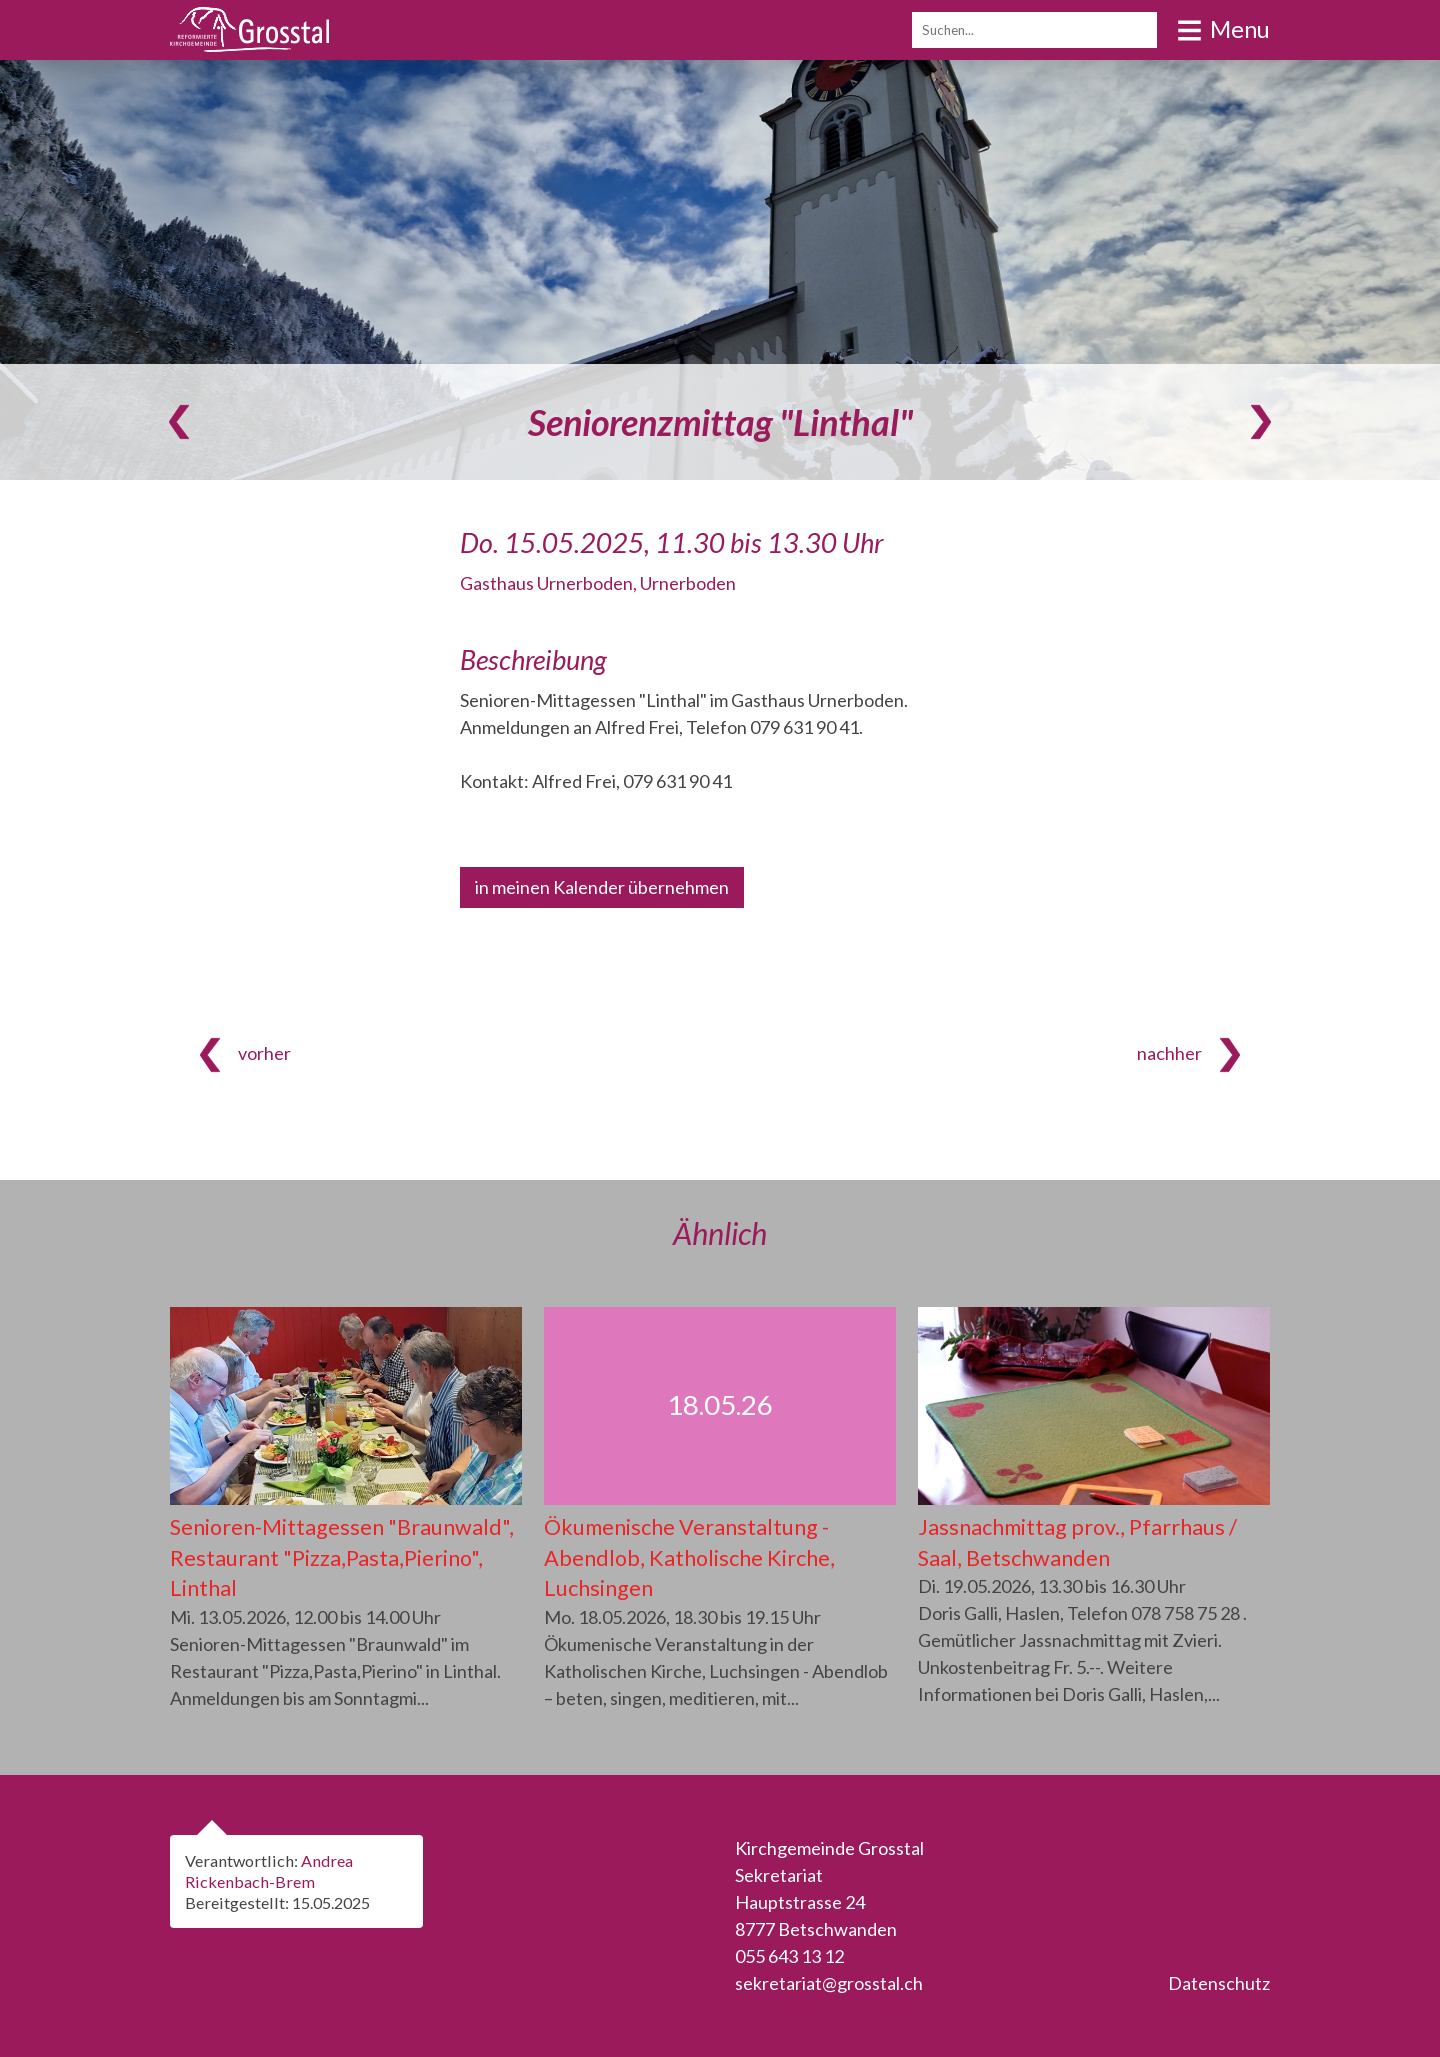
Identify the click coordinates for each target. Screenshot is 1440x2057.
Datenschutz (1219, 1983)
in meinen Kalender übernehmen (602, 887)
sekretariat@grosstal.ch (829, 1983)
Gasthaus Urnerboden (598, 583)
